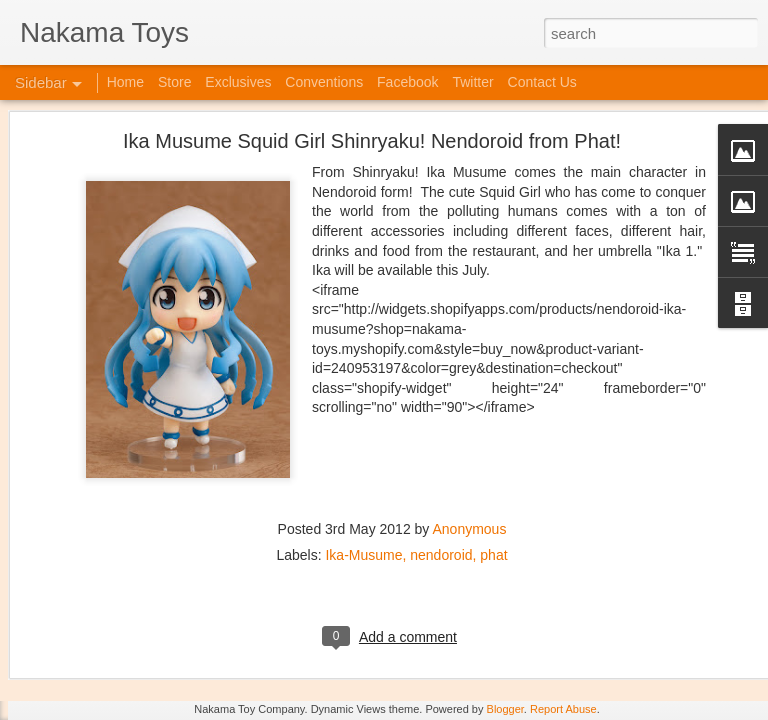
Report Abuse (563, 709)
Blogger (505, 709)
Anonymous (469, 371)
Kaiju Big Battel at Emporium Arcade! (147, 617)
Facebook (407, 82)
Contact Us (542, 82)
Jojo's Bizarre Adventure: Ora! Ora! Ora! (155, 662)
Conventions (324, 82)
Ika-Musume (363, 397)
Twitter (472, 82)
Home (125, 82)
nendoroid (441, 397)
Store (174, 82)
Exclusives (238, 82)
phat (493, 397)
